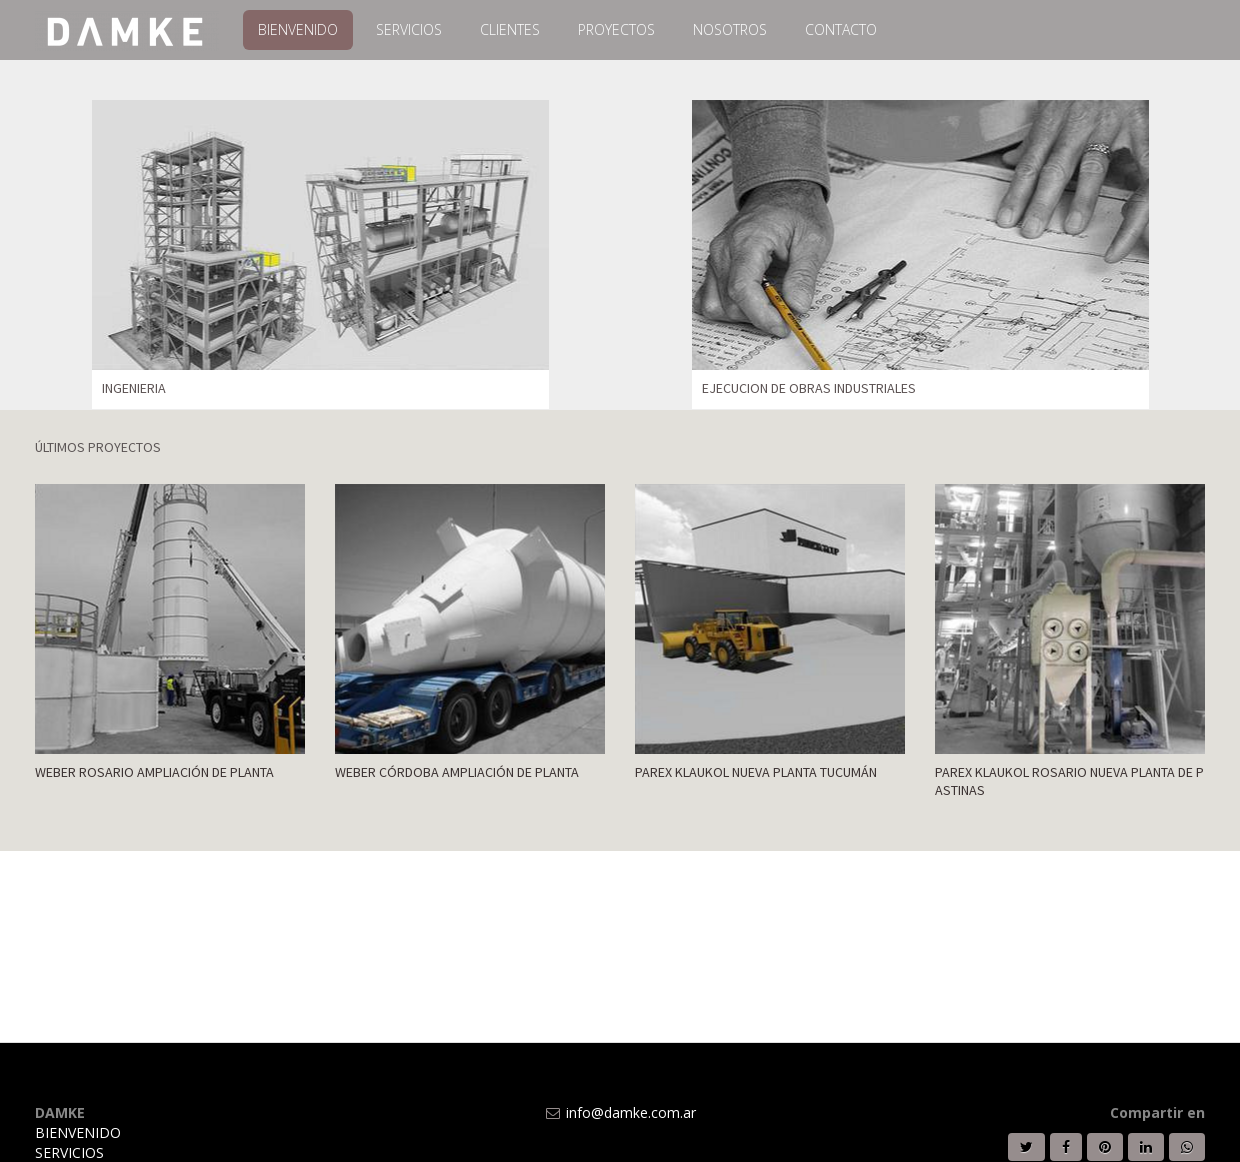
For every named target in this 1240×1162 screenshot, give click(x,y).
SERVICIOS (69, 1152)
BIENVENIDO (78, 1132)
